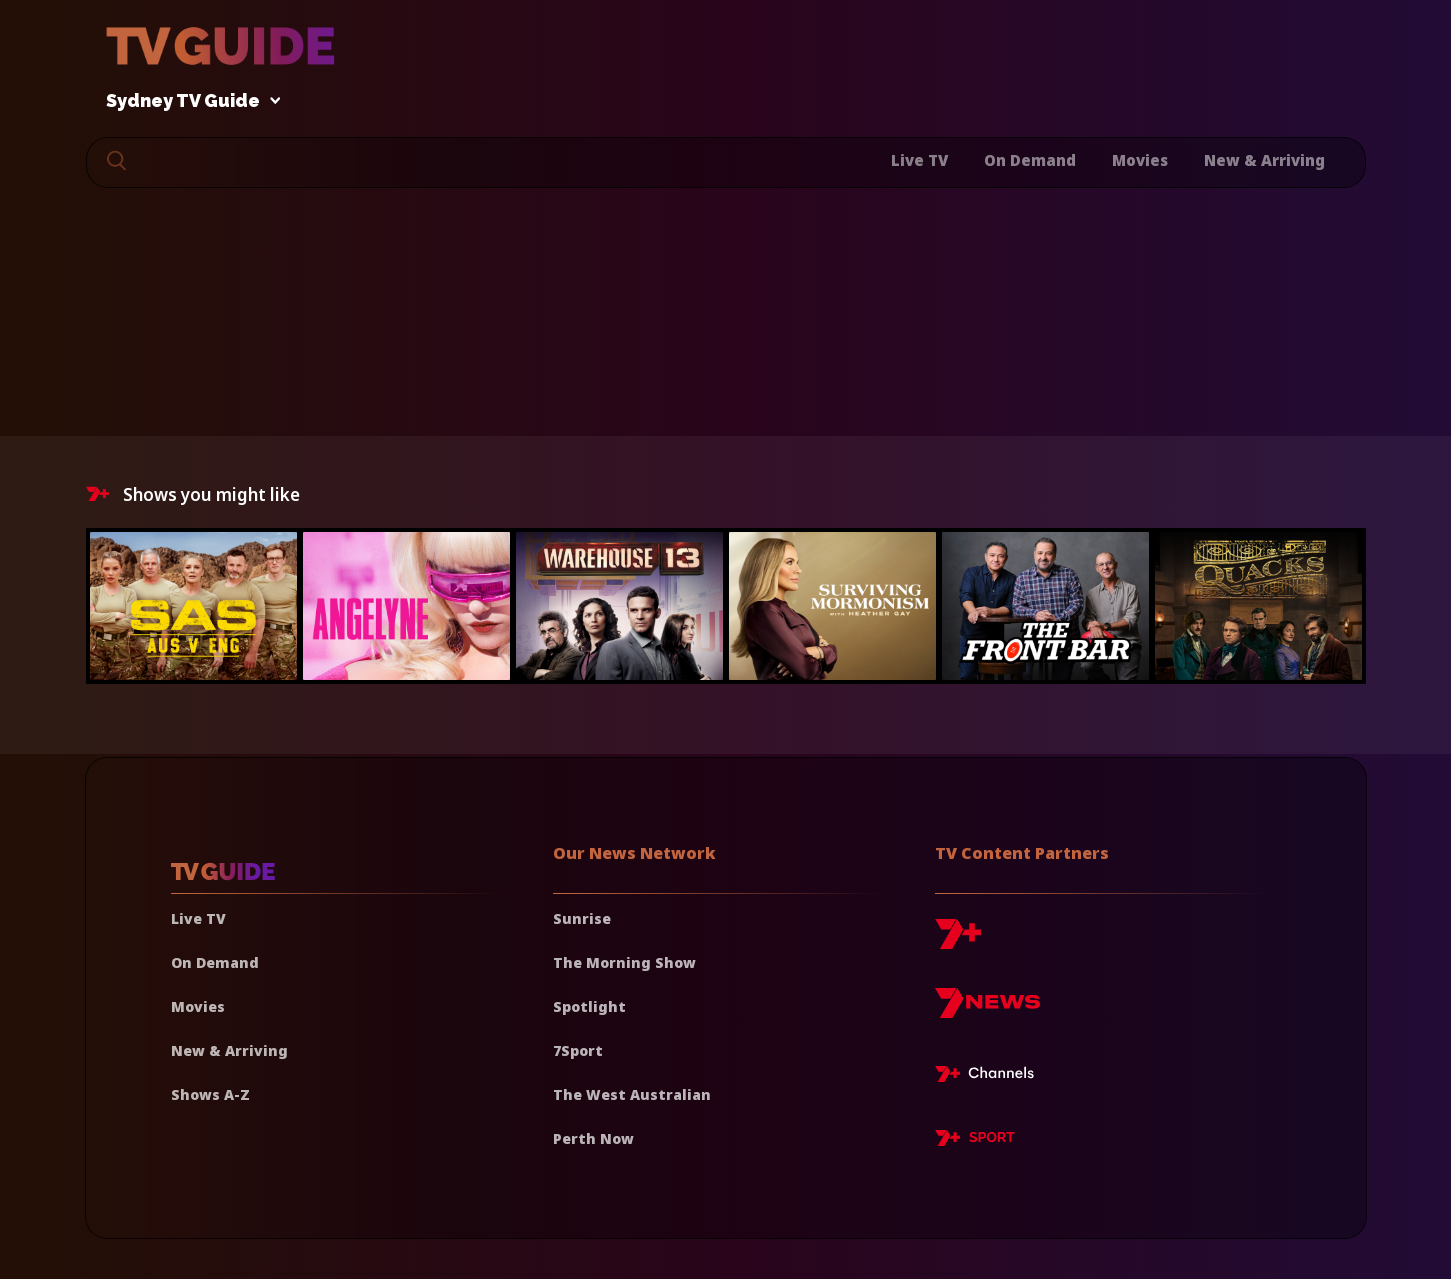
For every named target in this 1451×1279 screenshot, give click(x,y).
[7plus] (958, 941)
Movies (1140, 160)
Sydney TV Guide (188, 101)
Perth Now (593, 1138)
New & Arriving (1264, 160)
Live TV (919, 160)
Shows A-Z (210, 1094)
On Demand (1030, 160)
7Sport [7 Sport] (578, 1050)
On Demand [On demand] (215, 962)
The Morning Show (624, 962)
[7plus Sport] (975, 1141)
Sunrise (582, 918)
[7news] (987, 1010)
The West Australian (632, 1094)
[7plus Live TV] (990, 1077)
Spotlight (589, 1006)
